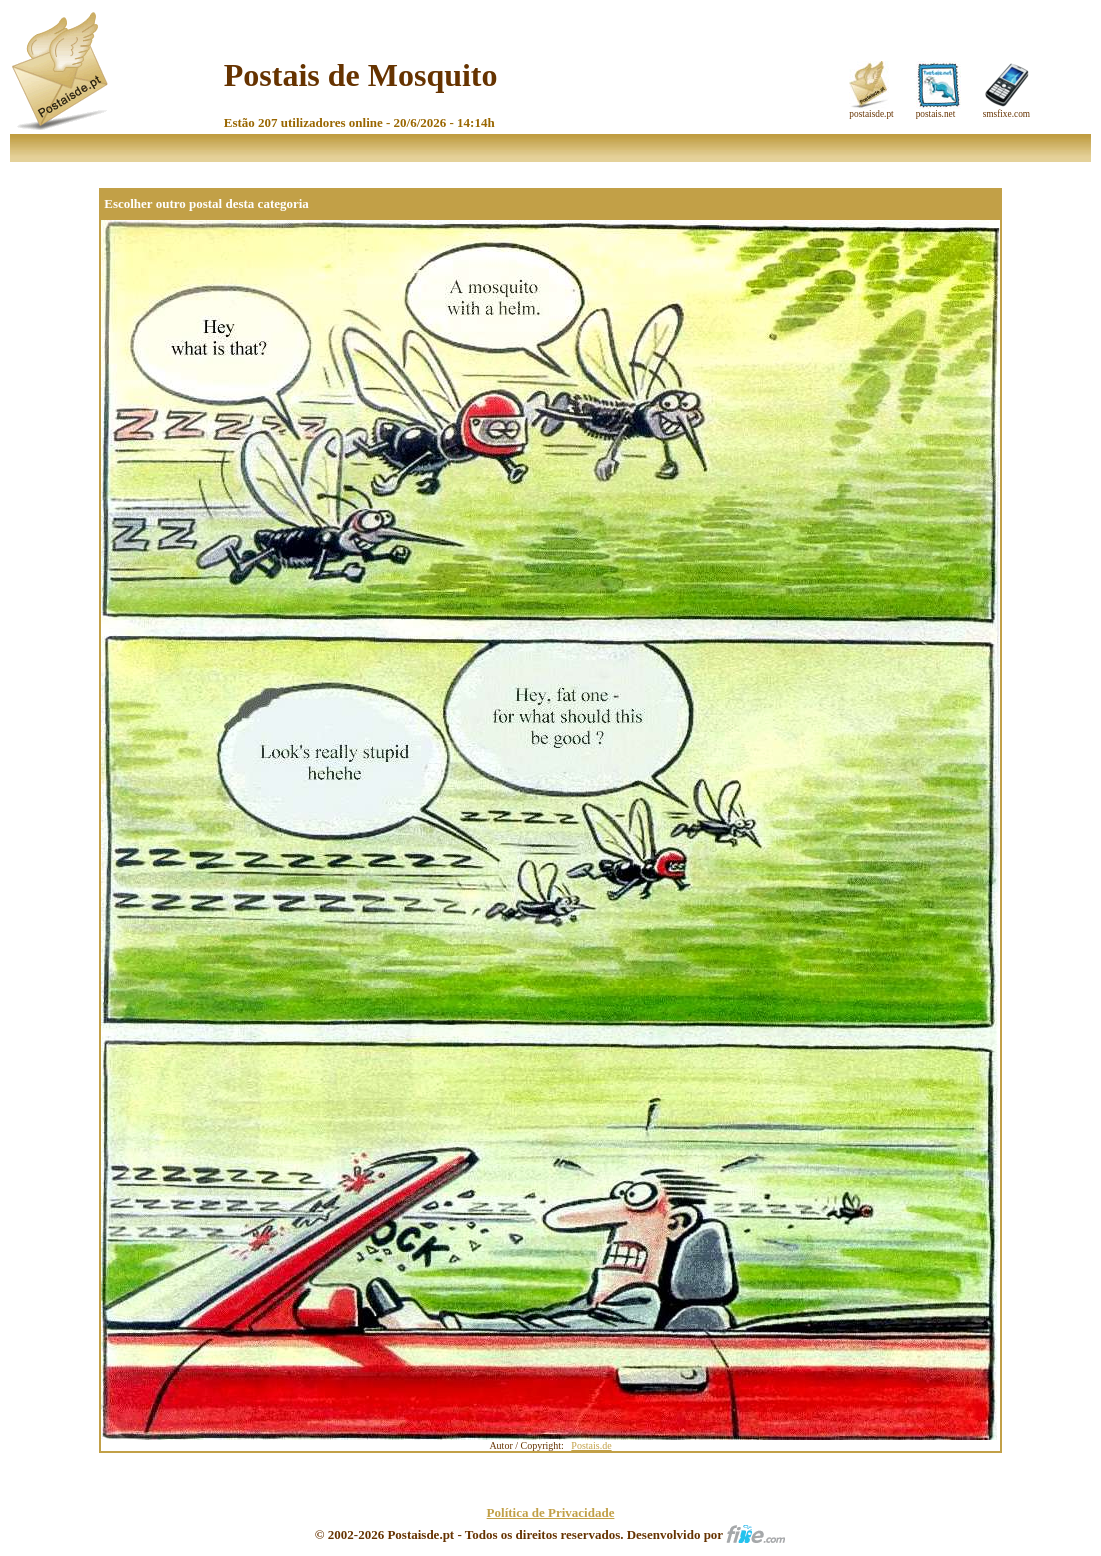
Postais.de (591, 1445)
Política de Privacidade (551, 1512)
